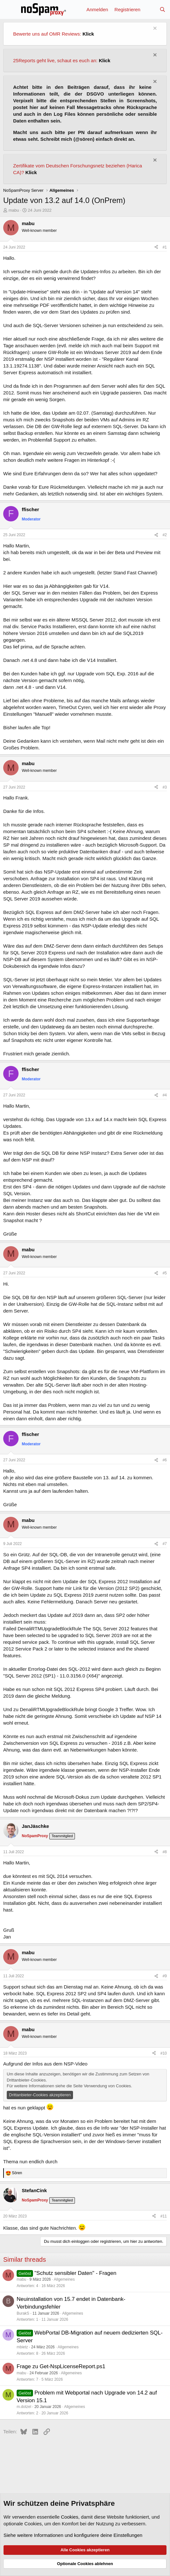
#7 (165, 1543)
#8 (165, 1852)
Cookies (69, 2517)
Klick (88, 34)
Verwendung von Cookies (107, 2085)
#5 (165, 1273)
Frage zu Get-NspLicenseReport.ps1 (61, 2366)
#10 (163, 2053)
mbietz (22, 2347)
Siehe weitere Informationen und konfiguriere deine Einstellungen (73, 2535)
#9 (165, 1976)
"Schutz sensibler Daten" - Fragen (76, 2273)
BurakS (23, 2313)
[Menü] (8, 9)
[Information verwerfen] (154, 29)
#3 (165, 787)
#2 (165, 535)
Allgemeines (64, 2279)
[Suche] (162, 9)
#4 (165, 1095)
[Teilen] (156, 247)
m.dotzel (24, 2406)
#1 (165, 247)
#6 (165, 1460)
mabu (14, 210)
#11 (163, 2216)
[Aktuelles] (149, 9)
